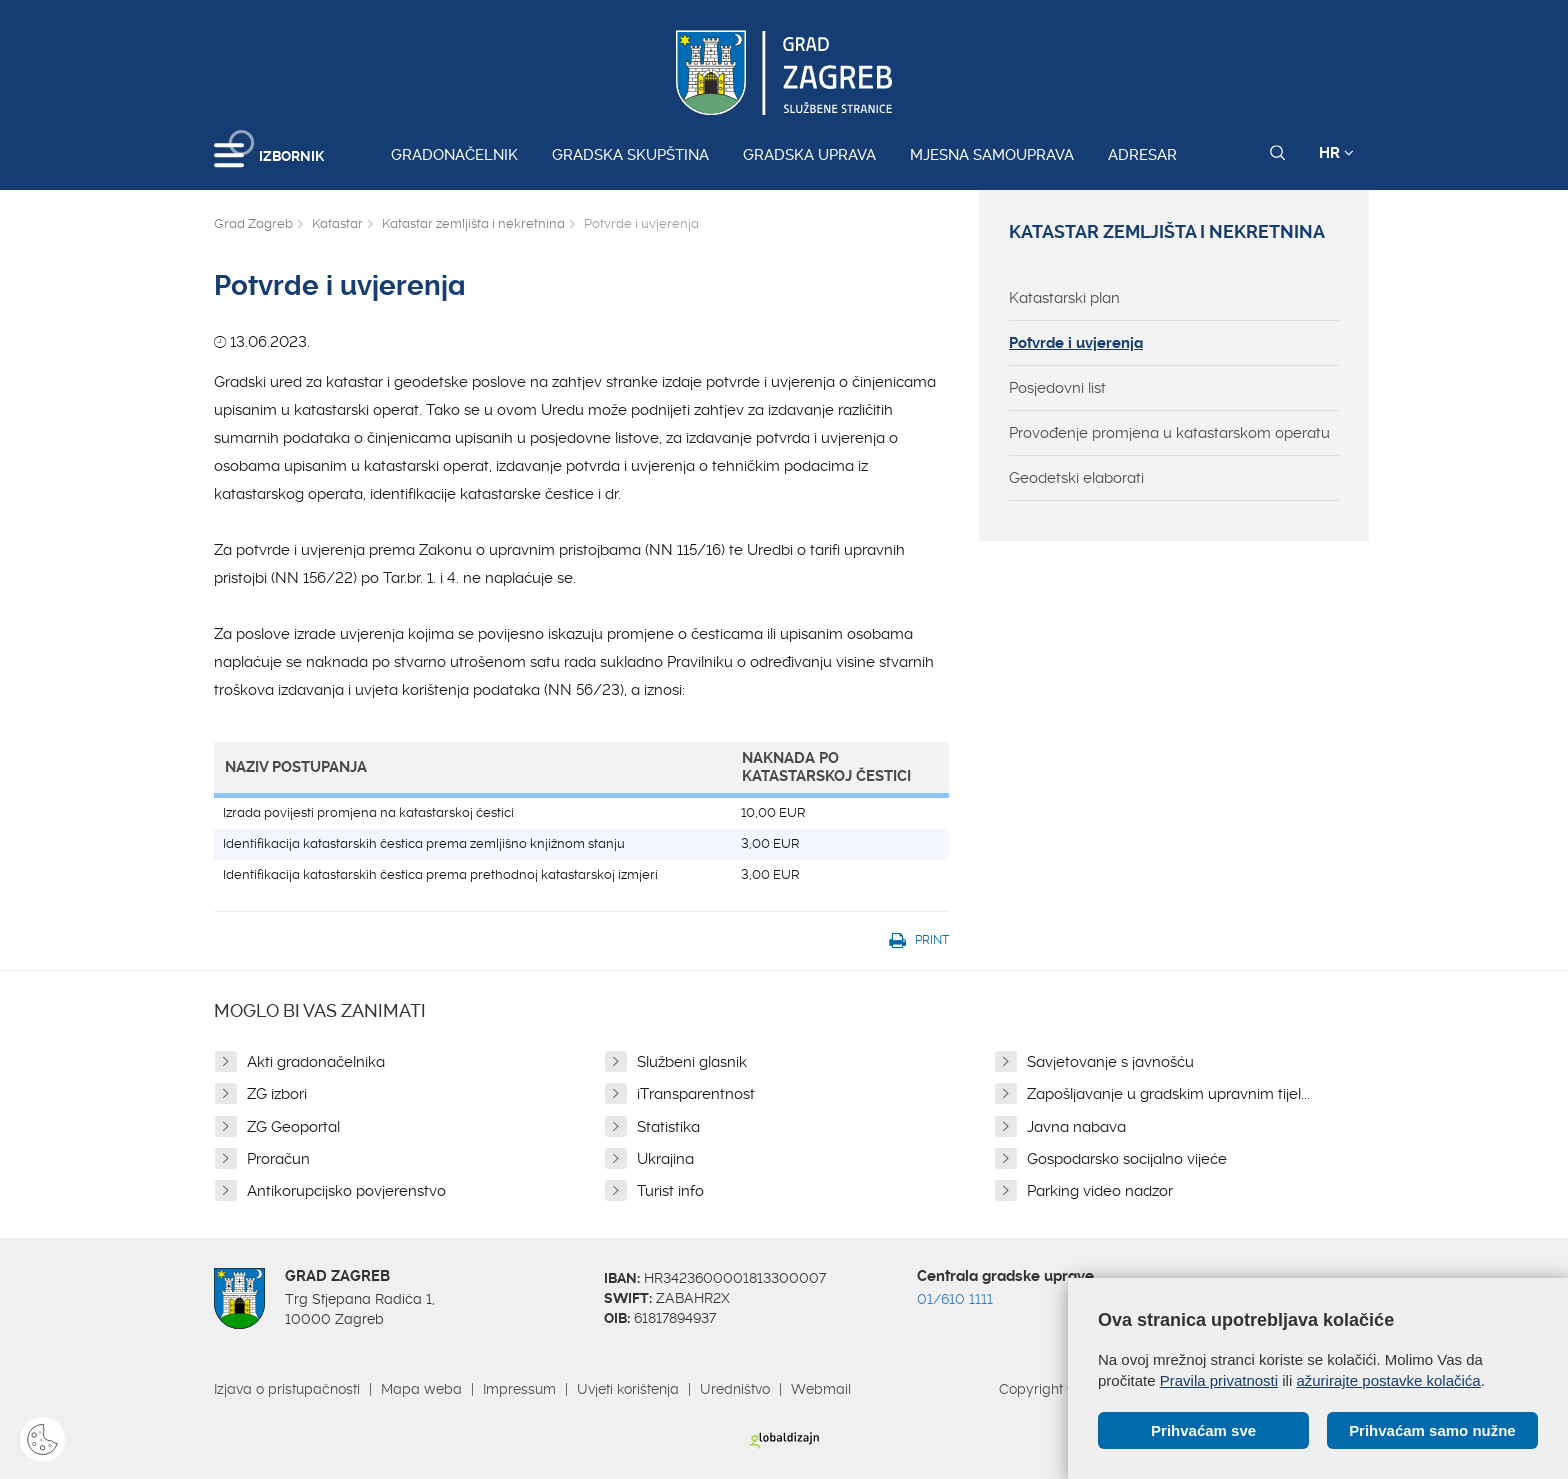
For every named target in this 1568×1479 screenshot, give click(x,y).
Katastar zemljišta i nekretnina (473, 223)
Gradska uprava (809, 155)
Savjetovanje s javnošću (1110, 1062)
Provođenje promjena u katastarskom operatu (1169, 433)
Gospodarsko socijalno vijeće (1127, 1159)
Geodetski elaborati (1076, 478)
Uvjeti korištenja (628, 1389)
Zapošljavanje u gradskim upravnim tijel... (1168, 1094)
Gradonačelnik (454, 155)
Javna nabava (1076, 1127)
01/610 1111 (955, 1299)
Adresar (1142, 155)
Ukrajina (665, 1159)
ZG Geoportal (293, 1127)
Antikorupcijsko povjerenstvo (346, 1191)
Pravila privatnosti (1219, 1380)
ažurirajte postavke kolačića (1388, 1380)
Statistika (668, 1127)
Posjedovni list (1057, 388)
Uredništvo (735, 1389)
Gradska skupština (630, 155)
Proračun (278, 1159)
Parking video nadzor (1100, 1191)
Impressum (519, 1389)
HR (1336, 153)
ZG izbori (277, 1094)
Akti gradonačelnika (316, 1062)
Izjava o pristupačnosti (287, 1389)
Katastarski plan (1064, 298)
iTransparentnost (696, 1094)
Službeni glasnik (692, 1062)
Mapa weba (421, 1389)
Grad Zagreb (253, 223)
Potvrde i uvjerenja (1076, 343)
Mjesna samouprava (992, 155)
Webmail (821, 1389)
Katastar (337, 223)
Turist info (670, 1191)
